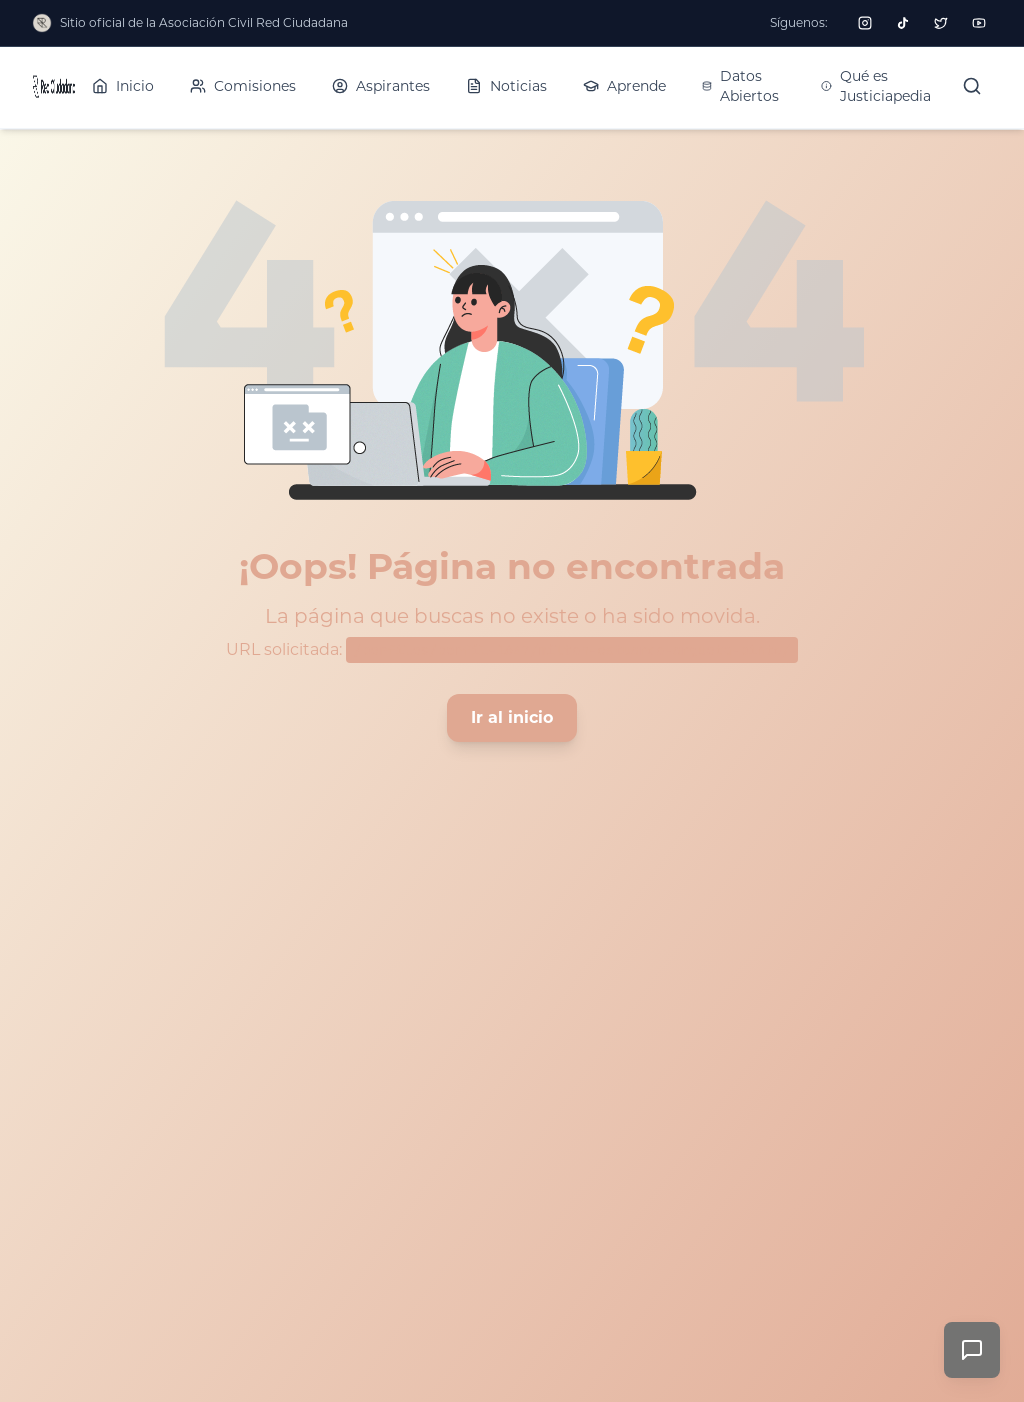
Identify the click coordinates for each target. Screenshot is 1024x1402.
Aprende (624, 86)
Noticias (506, 86)
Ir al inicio (512, 717)
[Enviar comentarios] (972, 1350)
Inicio (123, 86)
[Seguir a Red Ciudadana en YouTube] (979, 23)
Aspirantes (381, 86)
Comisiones (243, 86)
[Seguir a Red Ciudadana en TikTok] (903, 23)
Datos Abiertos (740, 86)
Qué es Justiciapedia (876, 86)
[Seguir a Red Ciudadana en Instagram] (865, 23)
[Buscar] (972, 86)
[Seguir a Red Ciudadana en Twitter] (941, 23)
